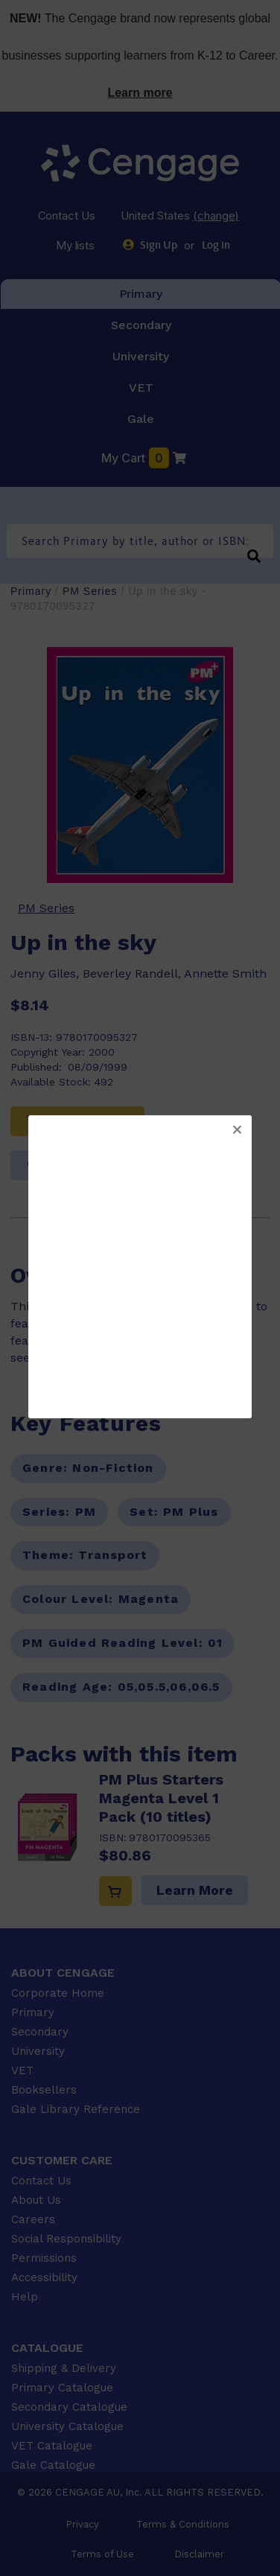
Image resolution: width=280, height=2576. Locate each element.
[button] (236, 1130)
